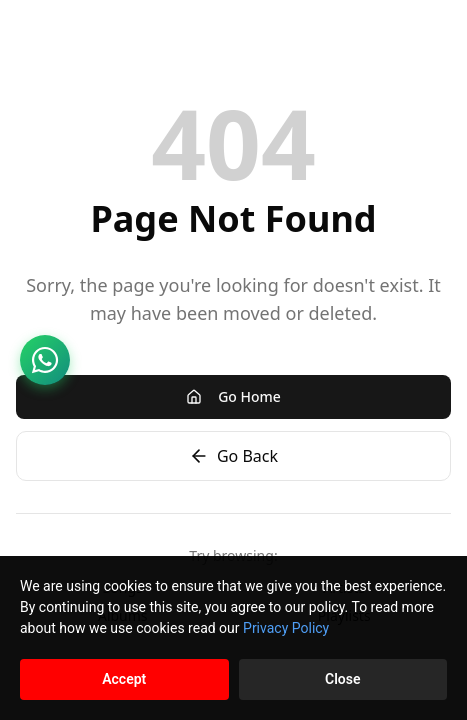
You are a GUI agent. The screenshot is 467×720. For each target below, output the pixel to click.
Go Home (233, 396)
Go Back (233, 456)
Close (342, 679)
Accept (124, 679)
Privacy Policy (286, 628)
